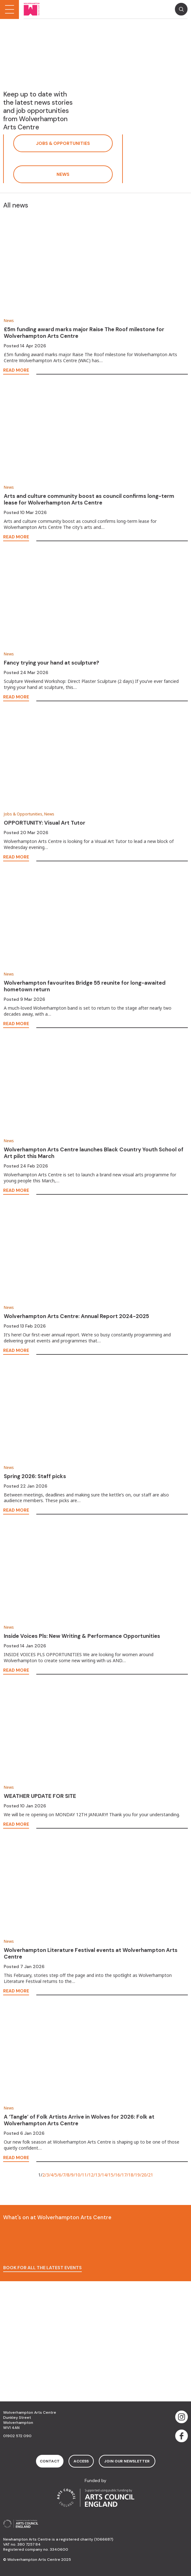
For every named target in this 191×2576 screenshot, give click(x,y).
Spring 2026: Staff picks (35, 1476)
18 (130, 2175)
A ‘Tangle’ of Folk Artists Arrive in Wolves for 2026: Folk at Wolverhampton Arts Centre (79, 2120)
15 (110, 2175)
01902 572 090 (17, 2435)
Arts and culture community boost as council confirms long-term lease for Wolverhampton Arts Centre (89, 499)
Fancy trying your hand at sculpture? (51, 662)
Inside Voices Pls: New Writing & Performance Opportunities (82, 1635)
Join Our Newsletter (127, 2461)
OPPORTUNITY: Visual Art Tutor (44, 822)
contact (50, 2461)
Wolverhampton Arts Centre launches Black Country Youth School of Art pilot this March (93, 1153)
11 (84, 2175)
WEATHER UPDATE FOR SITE (40, 1796)
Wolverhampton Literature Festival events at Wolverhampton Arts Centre (90, 1953)
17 (124, 2175)
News (63, 174)
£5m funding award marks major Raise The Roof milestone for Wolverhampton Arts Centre (84, 332)
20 (143, 2175)
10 (77, 2175)
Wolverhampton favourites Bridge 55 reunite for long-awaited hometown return (84, 986)
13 (97, 2175)
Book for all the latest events (42, 2267)
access (81, 2461)
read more (16, 370)
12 (90, 2175)
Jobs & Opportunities (63, 143)
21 (150, 2175)
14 (104, 2175)
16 (117, 2175)
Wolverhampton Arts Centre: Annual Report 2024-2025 (76, 1316)
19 (137, 2175)
